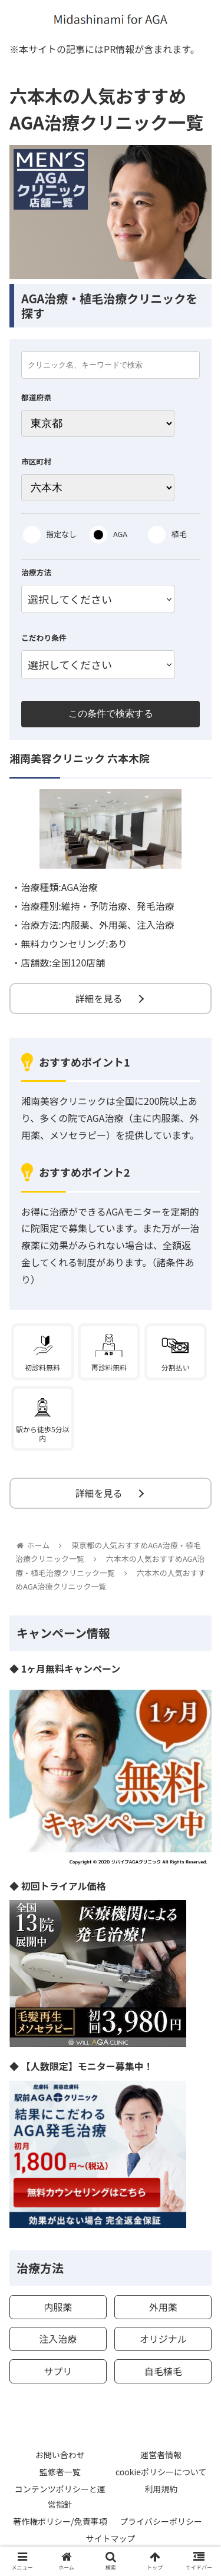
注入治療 (58, 2339)
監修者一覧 (60, 2472)
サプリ (58, 2371)
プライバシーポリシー (161, 2521)
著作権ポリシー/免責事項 (60, 2521)
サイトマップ (111, 2538)
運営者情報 (161, 2455)
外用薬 (163, 2307)
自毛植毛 (163, 2371)
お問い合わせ (60, 2455)
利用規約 (160, 2489)
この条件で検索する (110, 713)
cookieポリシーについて (161, 2472)
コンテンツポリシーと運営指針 (60, 2496)
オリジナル (163, 2339)
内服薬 (58, 2307)
